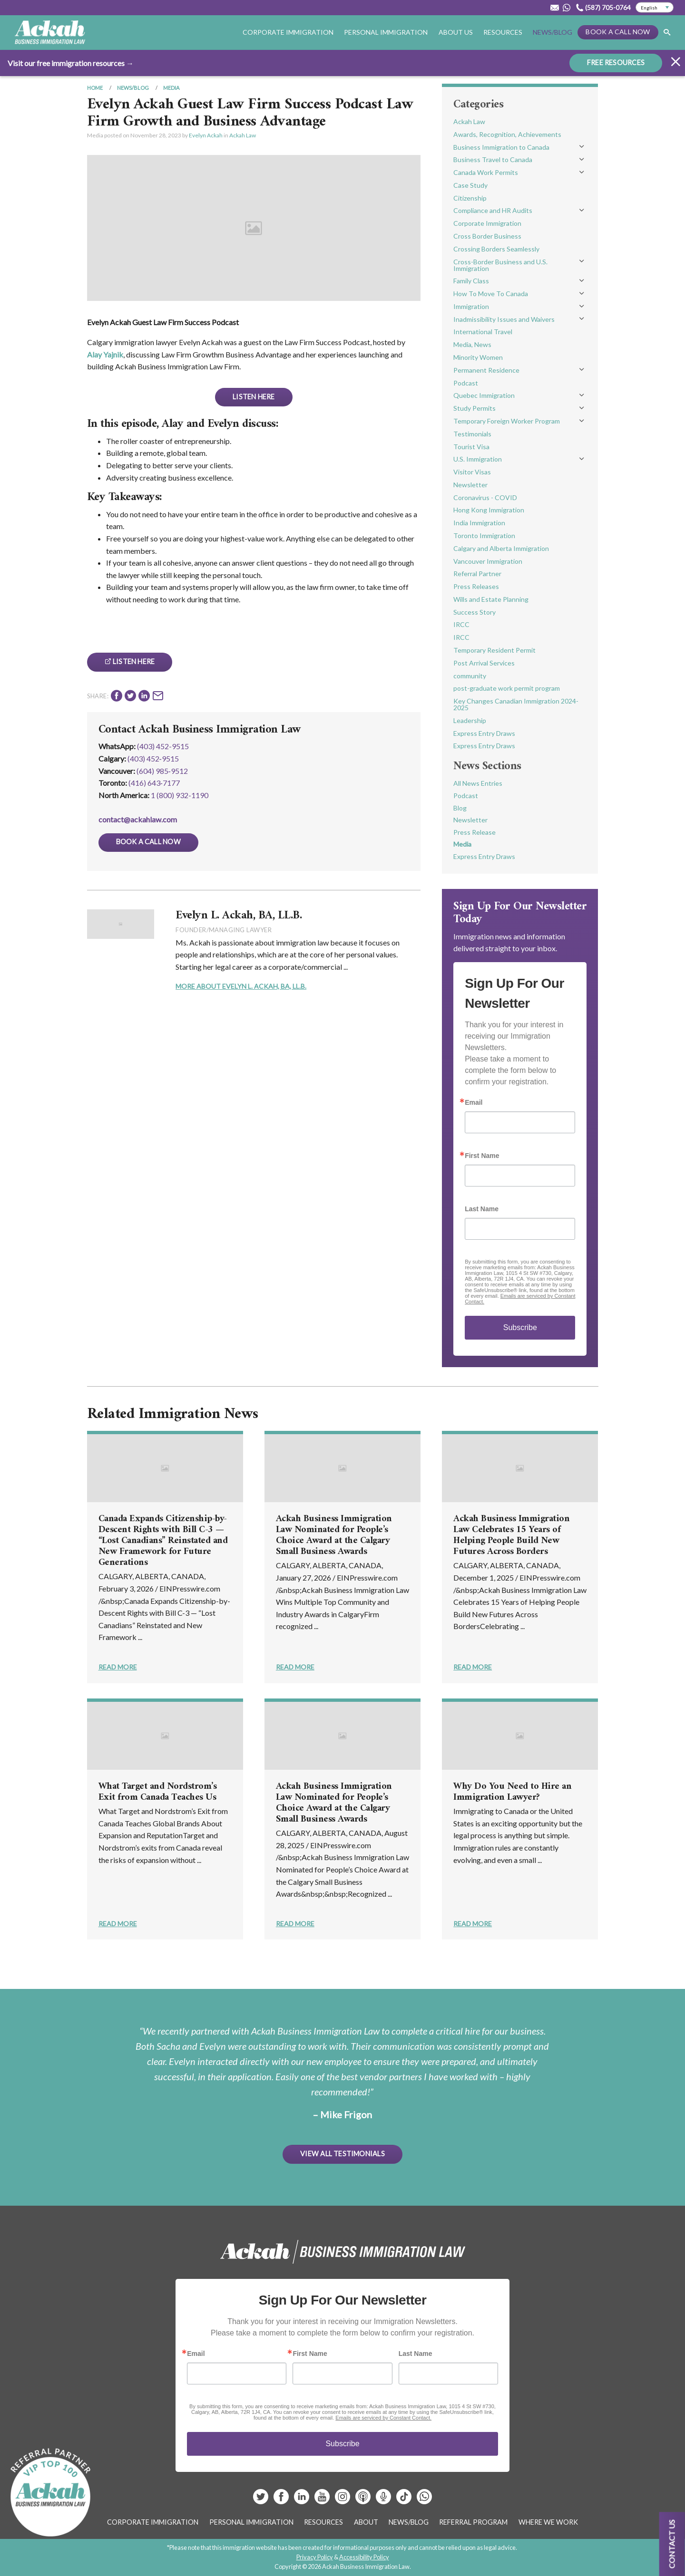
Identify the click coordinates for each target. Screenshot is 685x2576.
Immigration (471, 306)
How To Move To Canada (490, 293)
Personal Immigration (386, 32)
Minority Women (478, 357)
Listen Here (253, 397)
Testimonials (472, 434)
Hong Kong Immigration (488, 510)
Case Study (470, 185)
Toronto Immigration (484, 535)
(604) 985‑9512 (162, 770)
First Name (482, 1155)
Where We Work (548, 2522)
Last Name (482, 1209)
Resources (502, 32)
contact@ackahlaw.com (137, 819)
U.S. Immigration (477, 459)
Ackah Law (242, 135)
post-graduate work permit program (506, 688)
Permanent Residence (486, 370)
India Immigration (479, 523)
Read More (117, 1667)
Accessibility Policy (364, 2557)
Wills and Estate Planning (490, 599)
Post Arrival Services (484, 663)
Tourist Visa (471, 447)
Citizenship (470, 198)
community (469, 676)
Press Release (474, 832)
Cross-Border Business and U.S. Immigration (500, 265)
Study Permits (474, 408)
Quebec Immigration (484, 395)
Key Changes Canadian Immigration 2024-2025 (515, 704)
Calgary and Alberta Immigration (501, 548)
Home (95, 88)
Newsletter (470, 485)
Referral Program (473, 2522)
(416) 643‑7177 (154, 782)
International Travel (482, 332)
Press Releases (476, 586)
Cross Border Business (487, 236)
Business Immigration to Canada (501, 147)
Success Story (474, 612)
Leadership (469, 720)
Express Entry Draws (484, 733)
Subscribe (520, 1327)
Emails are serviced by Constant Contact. (383, 2418)
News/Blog (552, 32)
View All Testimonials (342, 2154)
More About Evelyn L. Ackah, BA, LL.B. (241, 986)
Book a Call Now (618, 32)
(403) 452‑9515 (153, 758)
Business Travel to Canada (492, 159)
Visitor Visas (472, 472)
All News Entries (477, 783)
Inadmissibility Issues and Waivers (504, 319)
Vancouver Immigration (487, 561)
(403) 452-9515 (163, 746)
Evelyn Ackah (206, 135)
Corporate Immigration (288, 32)
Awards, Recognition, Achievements (507, 134)
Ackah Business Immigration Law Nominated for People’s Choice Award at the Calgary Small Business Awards (334, 1535)
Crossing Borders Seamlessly (496, 249)
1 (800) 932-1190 (179, 795)
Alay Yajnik (105, 354)
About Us (456, 32)
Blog (460, 808)
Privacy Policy (314, 2557)
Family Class (471, 281)
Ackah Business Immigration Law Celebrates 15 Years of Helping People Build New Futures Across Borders (511, 1535)
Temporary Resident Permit (494, 650)
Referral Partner (477, 573)
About (366, 2522)
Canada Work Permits (485, 172)
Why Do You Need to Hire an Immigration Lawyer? (512, 1792)
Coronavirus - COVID (485, 497)
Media (171, 88)
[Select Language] (655, 7)
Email (473, 1102)
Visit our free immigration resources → (71, 62)
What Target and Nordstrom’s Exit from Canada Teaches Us (157, 1792)
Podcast (465, 383)
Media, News (472, 344)
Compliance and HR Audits (492, 210)
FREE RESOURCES (616, 62)
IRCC (461, 624)
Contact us (671, 2543)
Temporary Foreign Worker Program (506, 421)
